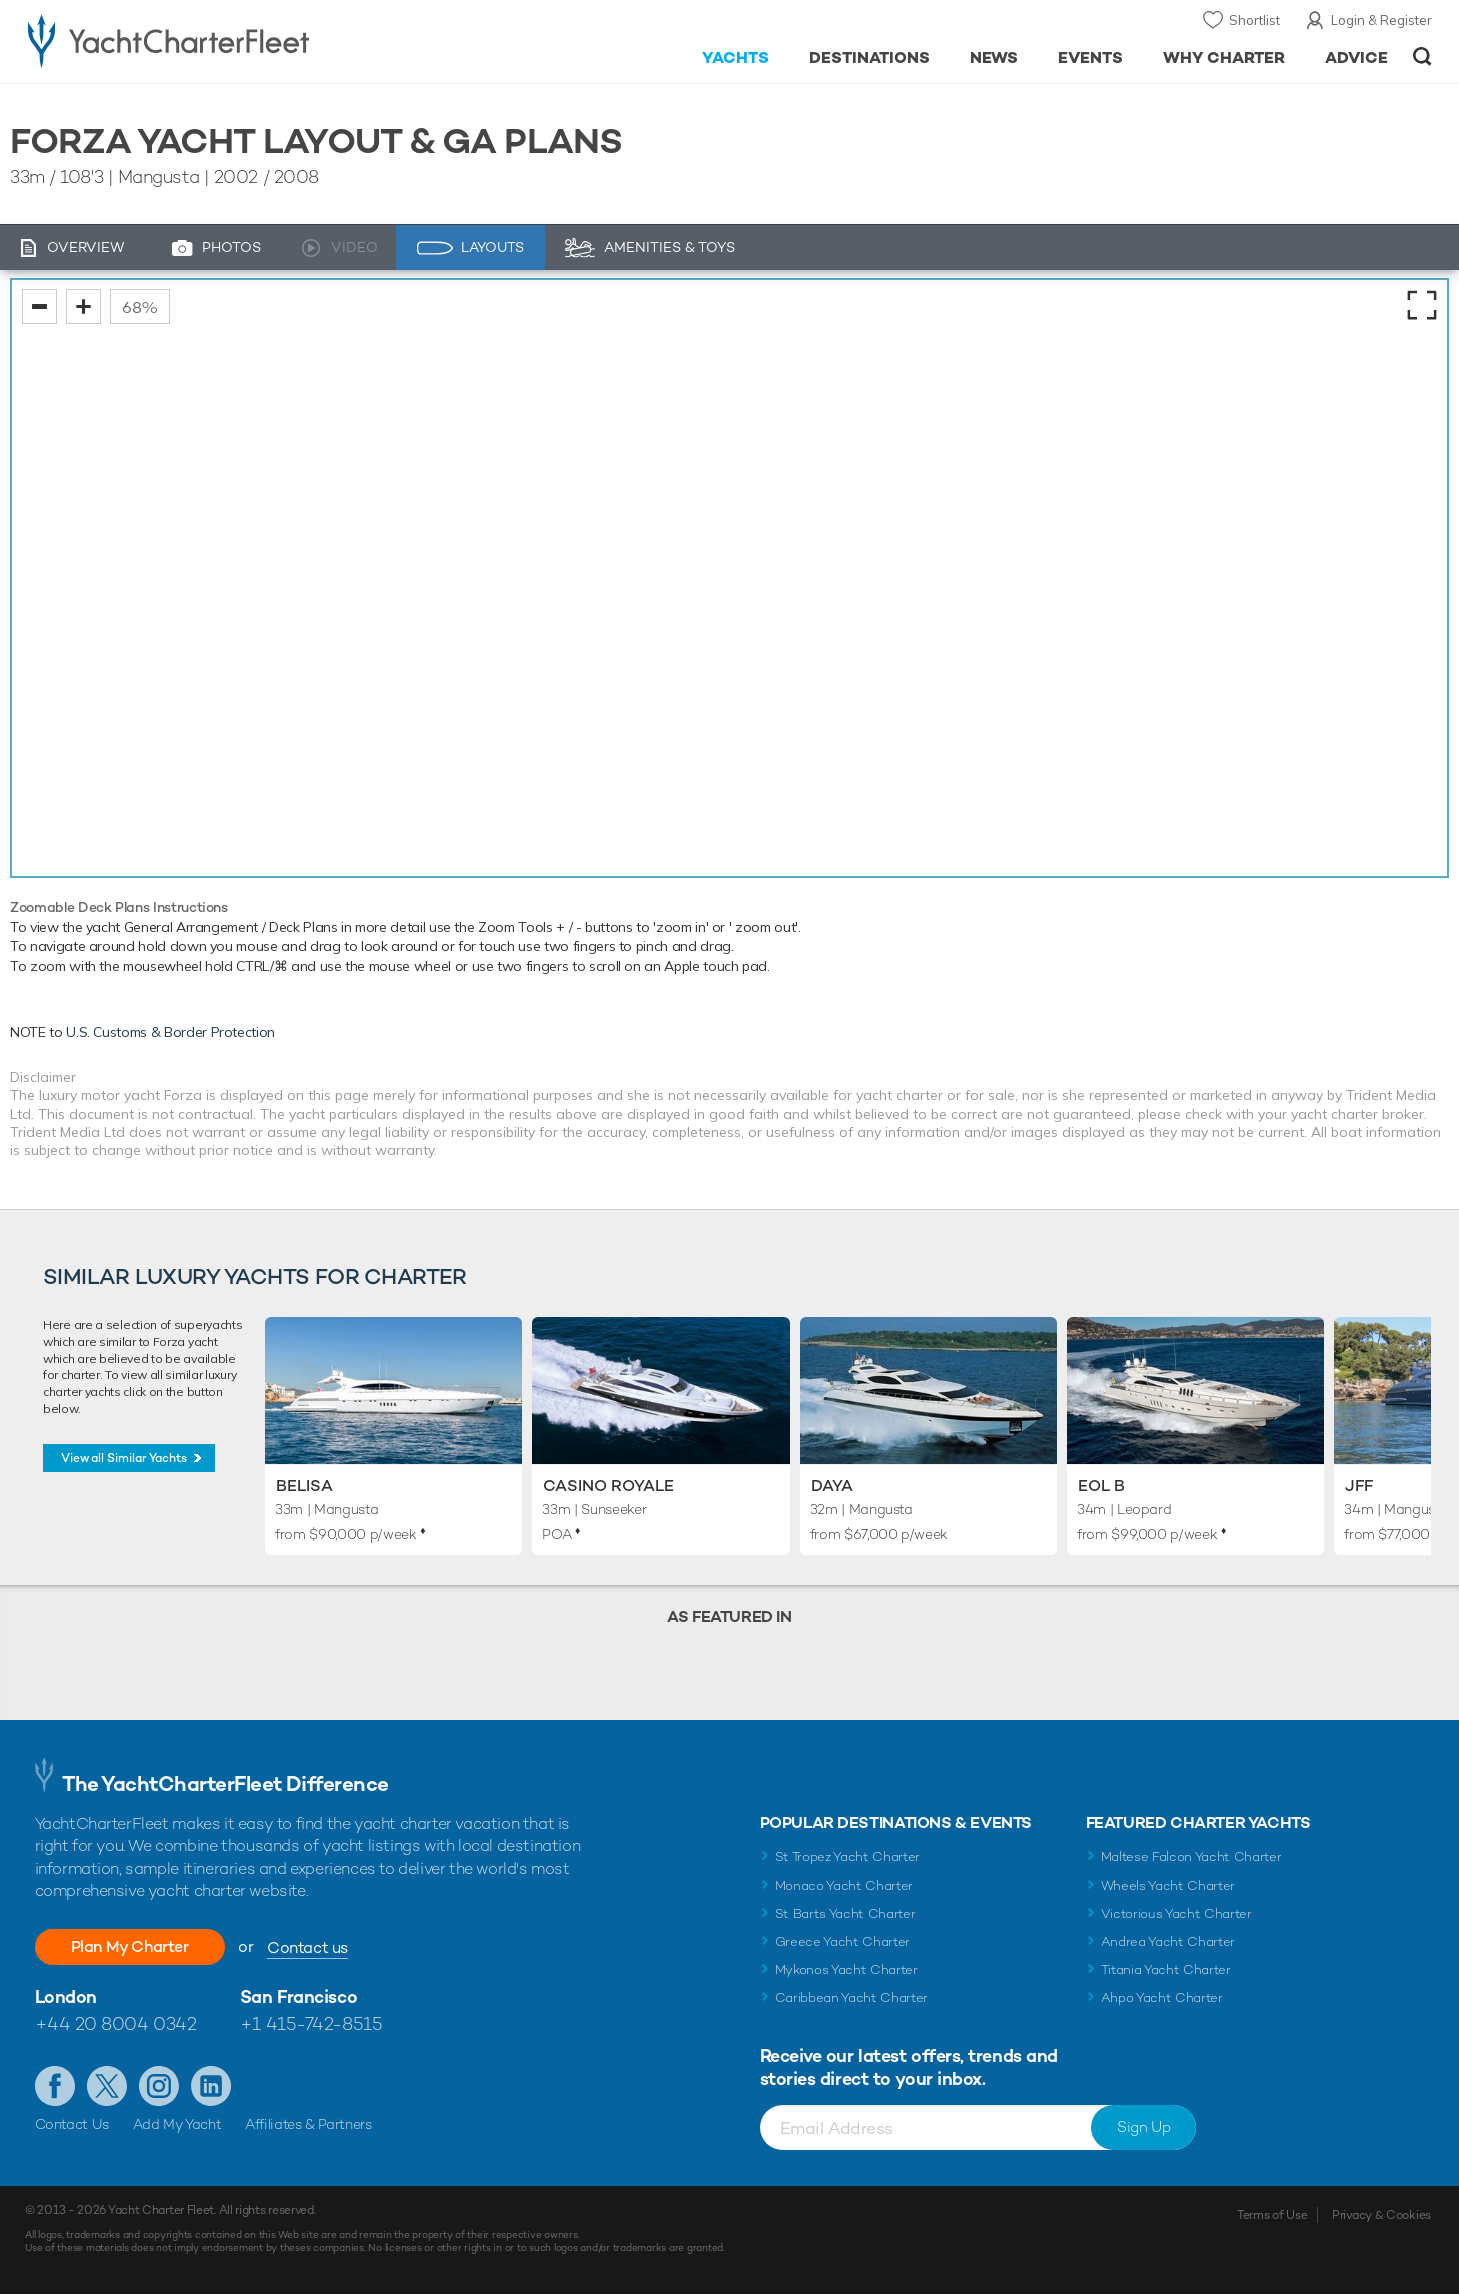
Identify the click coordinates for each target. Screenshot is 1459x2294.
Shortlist (1254, 20)
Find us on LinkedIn (211, 2086)
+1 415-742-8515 (311, 2023)
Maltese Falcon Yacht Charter (1191, 1856)
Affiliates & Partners (308, 2124)
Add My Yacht (177, 2124)
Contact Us (72, 2124)
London (66, 1996)
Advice (1356, 57)
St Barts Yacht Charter (845, 1913)
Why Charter (1224, 57)
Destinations (869, 57)
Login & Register (1381, 20)
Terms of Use (1272, 2215)
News (994, 57)
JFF (1359, 1485)
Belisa (304, 1485)
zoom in (83, 306)
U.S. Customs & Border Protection (170, 1032)
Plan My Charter (130, 1946)
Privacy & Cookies (1381, 2215)
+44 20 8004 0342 (116, 2023)
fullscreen (1422, 305)
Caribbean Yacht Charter (852, 1997)
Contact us (307, 1947)
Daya (832, 1485)
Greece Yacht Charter (843, 1941)
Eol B (1101, 1485)
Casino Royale (608, 1485)
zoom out (39, 306)
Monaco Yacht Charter (844, 1885)
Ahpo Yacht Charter (1162, 1997)
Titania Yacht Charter (1166, 1969)
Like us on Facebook (55, 2086)
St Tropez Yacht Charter (848, 1856)
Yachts (735, 57)
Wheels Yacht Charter (1168, 1885)
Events (1090, 57)
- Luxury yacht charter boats (231, 40)
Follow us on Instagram (159, 2086)
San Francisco (298, 1996)
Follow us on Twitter (107, 2086)
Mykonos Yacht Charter (846, 1969)
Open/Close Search (1422, 56)
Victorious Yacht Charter (1176, 1913)
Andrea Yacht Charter (1168, 1941)
